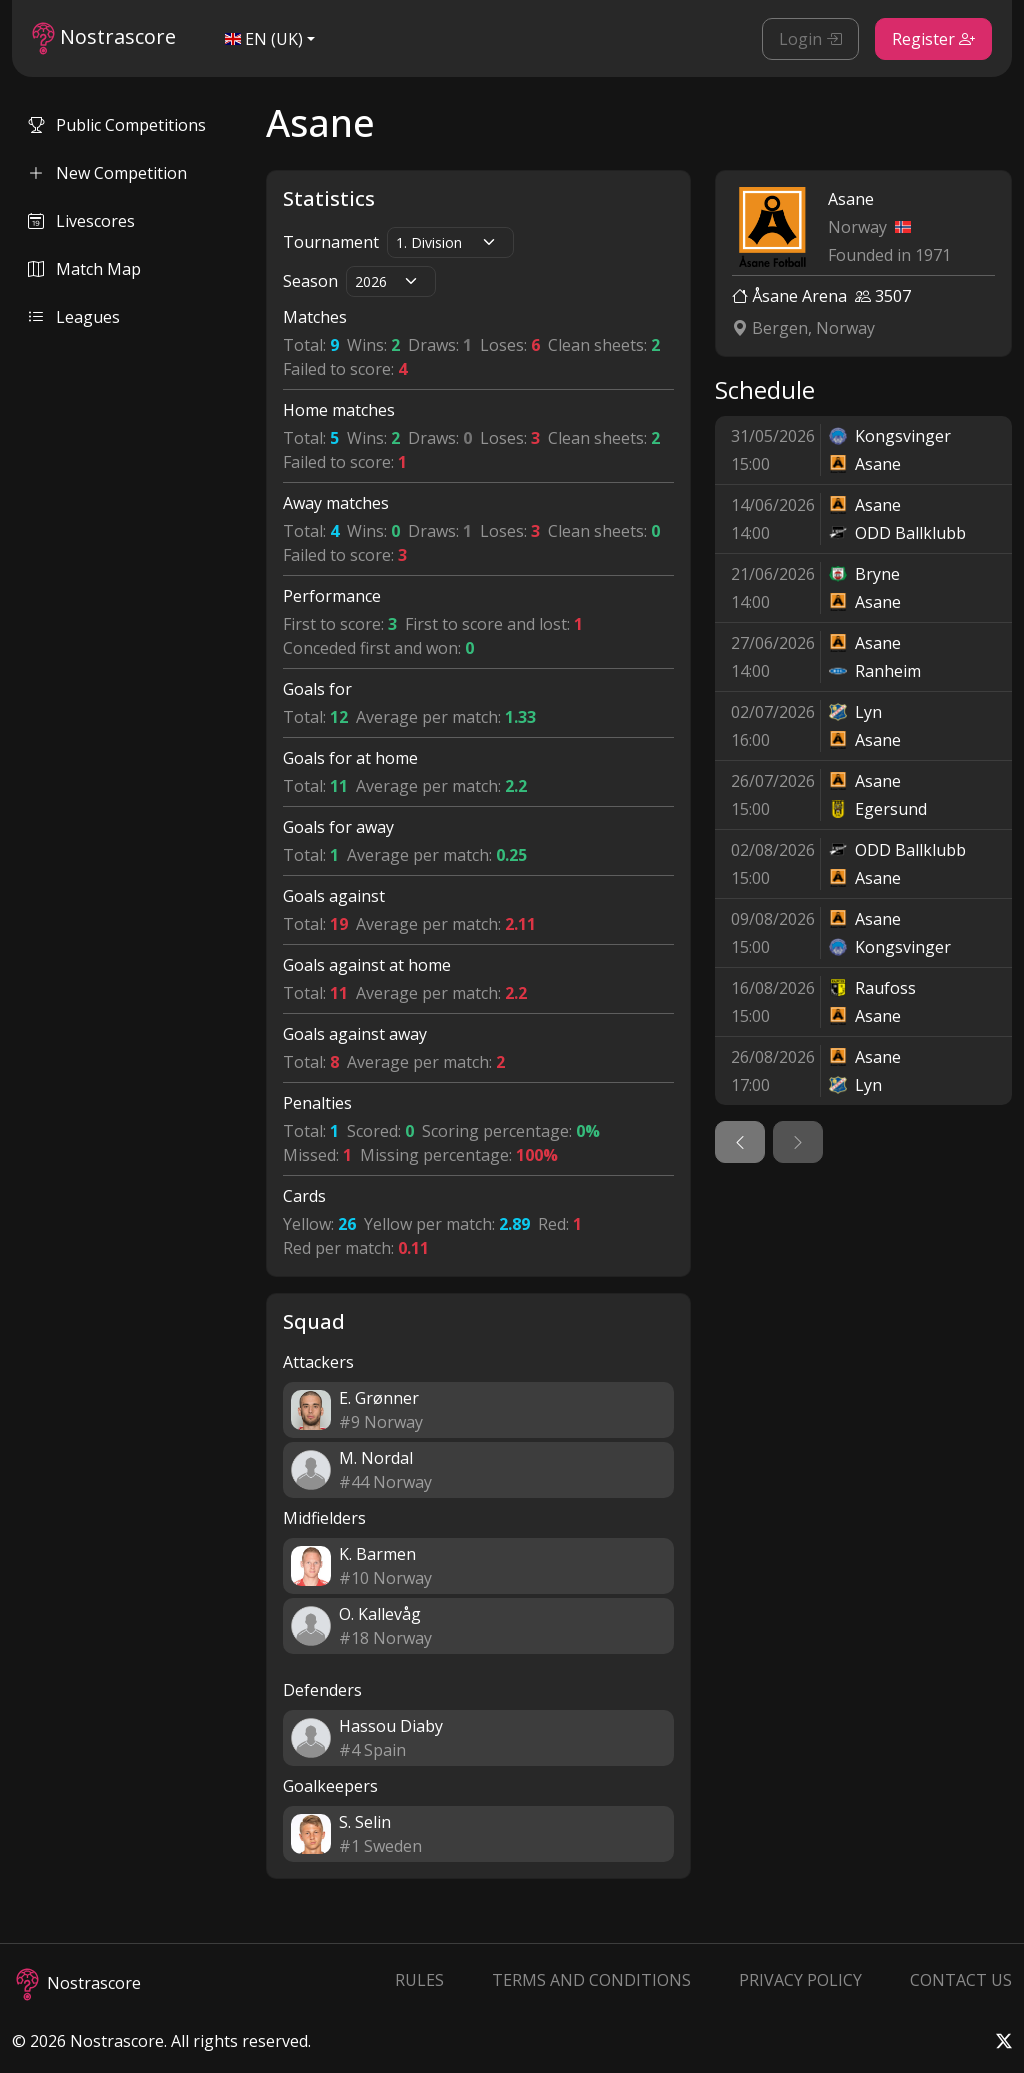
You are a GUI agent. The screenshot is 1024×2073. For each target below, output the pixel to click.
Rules (419, 1980)
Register (933, 39)
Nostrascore (104, 38)
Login (810, 39)
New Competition (107, 173)
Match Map (84, 269)
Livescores (81, 221)
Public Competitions (117, 125)
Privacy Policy (800, 1980)
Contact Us (961, 1980)
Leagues (74, 317)
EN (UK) (264, 39)
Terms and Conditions (591, 1980)
